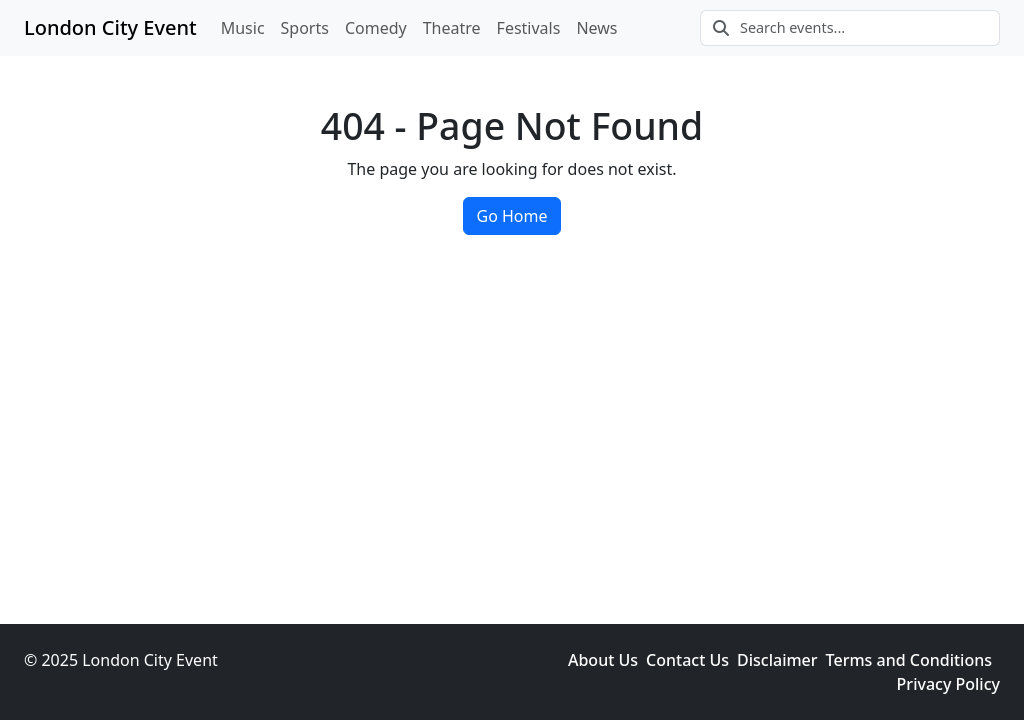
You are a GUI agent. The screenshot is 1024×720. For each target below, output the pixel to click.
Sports (305, 28)
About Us (603, 660)
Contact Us (687, 660)
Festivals (529, 28)
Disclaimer (777, 660)
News (596, 28)
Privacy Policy (948, 684)
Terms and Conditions (909, 660)
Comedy (376, 28)
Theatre (452, 28)
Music (243, 28)
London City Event (110, 27)
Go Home (511, 216)
